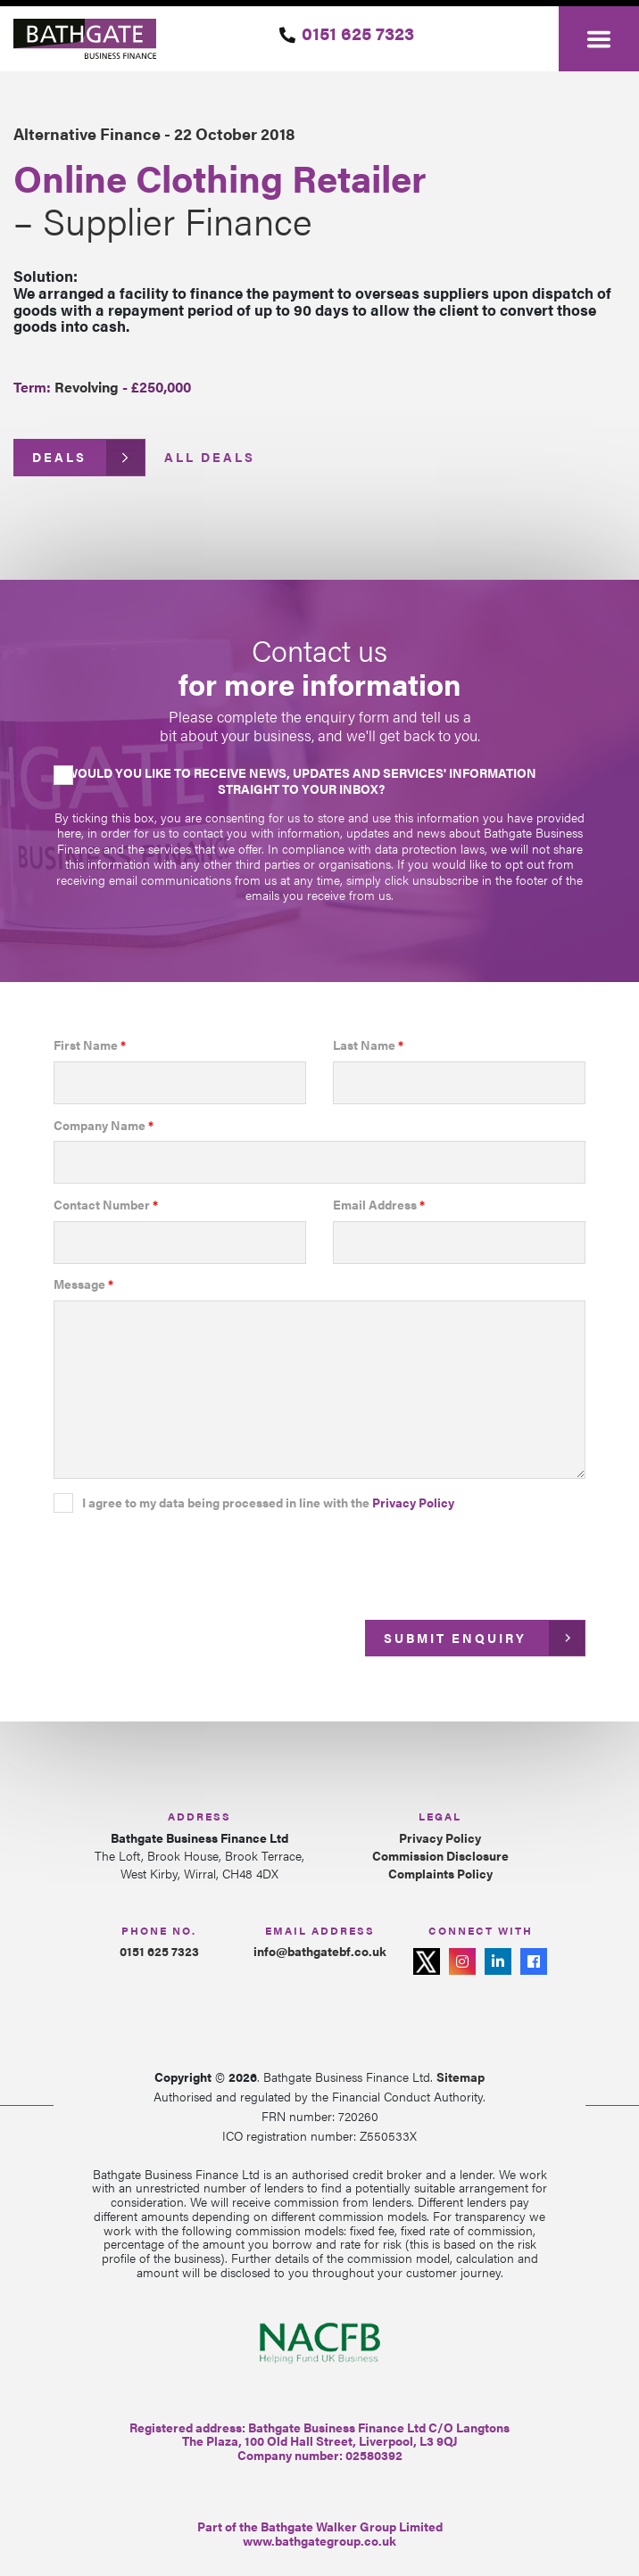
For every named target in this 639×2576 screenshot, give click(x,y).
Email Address (379, 1205)
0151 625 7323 (358, 32)
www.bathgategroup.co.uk (319, 2540)
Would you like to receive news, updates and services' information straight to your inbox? (301, 780)
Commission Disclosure (440, 1855)
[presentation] (189, 1560)
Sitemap (460, 2076)
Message (83, 1284)
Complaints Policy (440, 1873)
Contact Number (106, 1205)
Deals (59, 457)
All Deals (209, 457)
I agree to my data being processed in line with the (268, 1503)
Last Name (368, 1045)
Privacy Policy (413, 1502)
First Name (90, 1045)
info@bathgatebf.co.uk (319, 1951)
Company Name (104, 1126)
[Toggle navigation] (599, 38)
